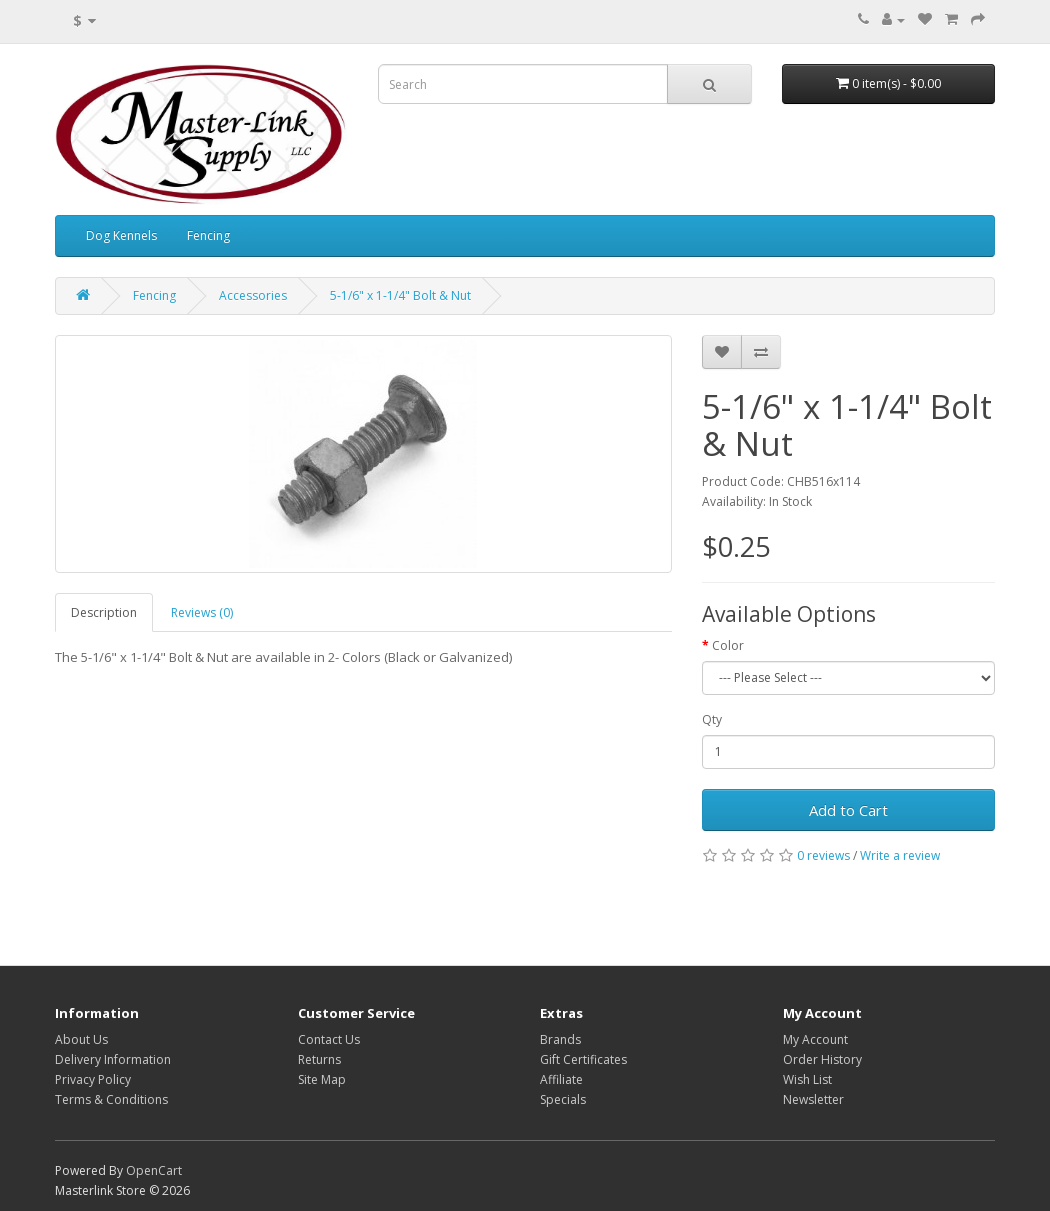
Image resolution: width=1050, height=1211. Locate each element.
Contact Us (329, 1039)
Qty (712, 719)
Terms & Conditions (111, 1099)
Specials (563, 1099)
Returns (319, 1059)
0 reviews (823, 855)
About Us (81, 1039)
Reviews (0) (202, 612)
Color (728, 645)
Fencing (208, 235)
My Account (815, 1039)
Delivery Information (113, 1059)
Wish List (807, 1079)
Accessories (253, 295)
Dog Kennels (121, 235)
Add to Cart (848, 810)
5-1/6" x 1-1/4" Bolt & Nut (400, 295)
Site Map (322, 1079)
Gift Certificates (583, 1059)
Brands (560, 1039)
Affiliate (561, 1079)
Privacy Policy (93, 1079)
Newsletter (813, 1099)
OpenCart (154, 1170)
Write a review (900, 855)
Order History (822, 1059)
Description (104, 612)
